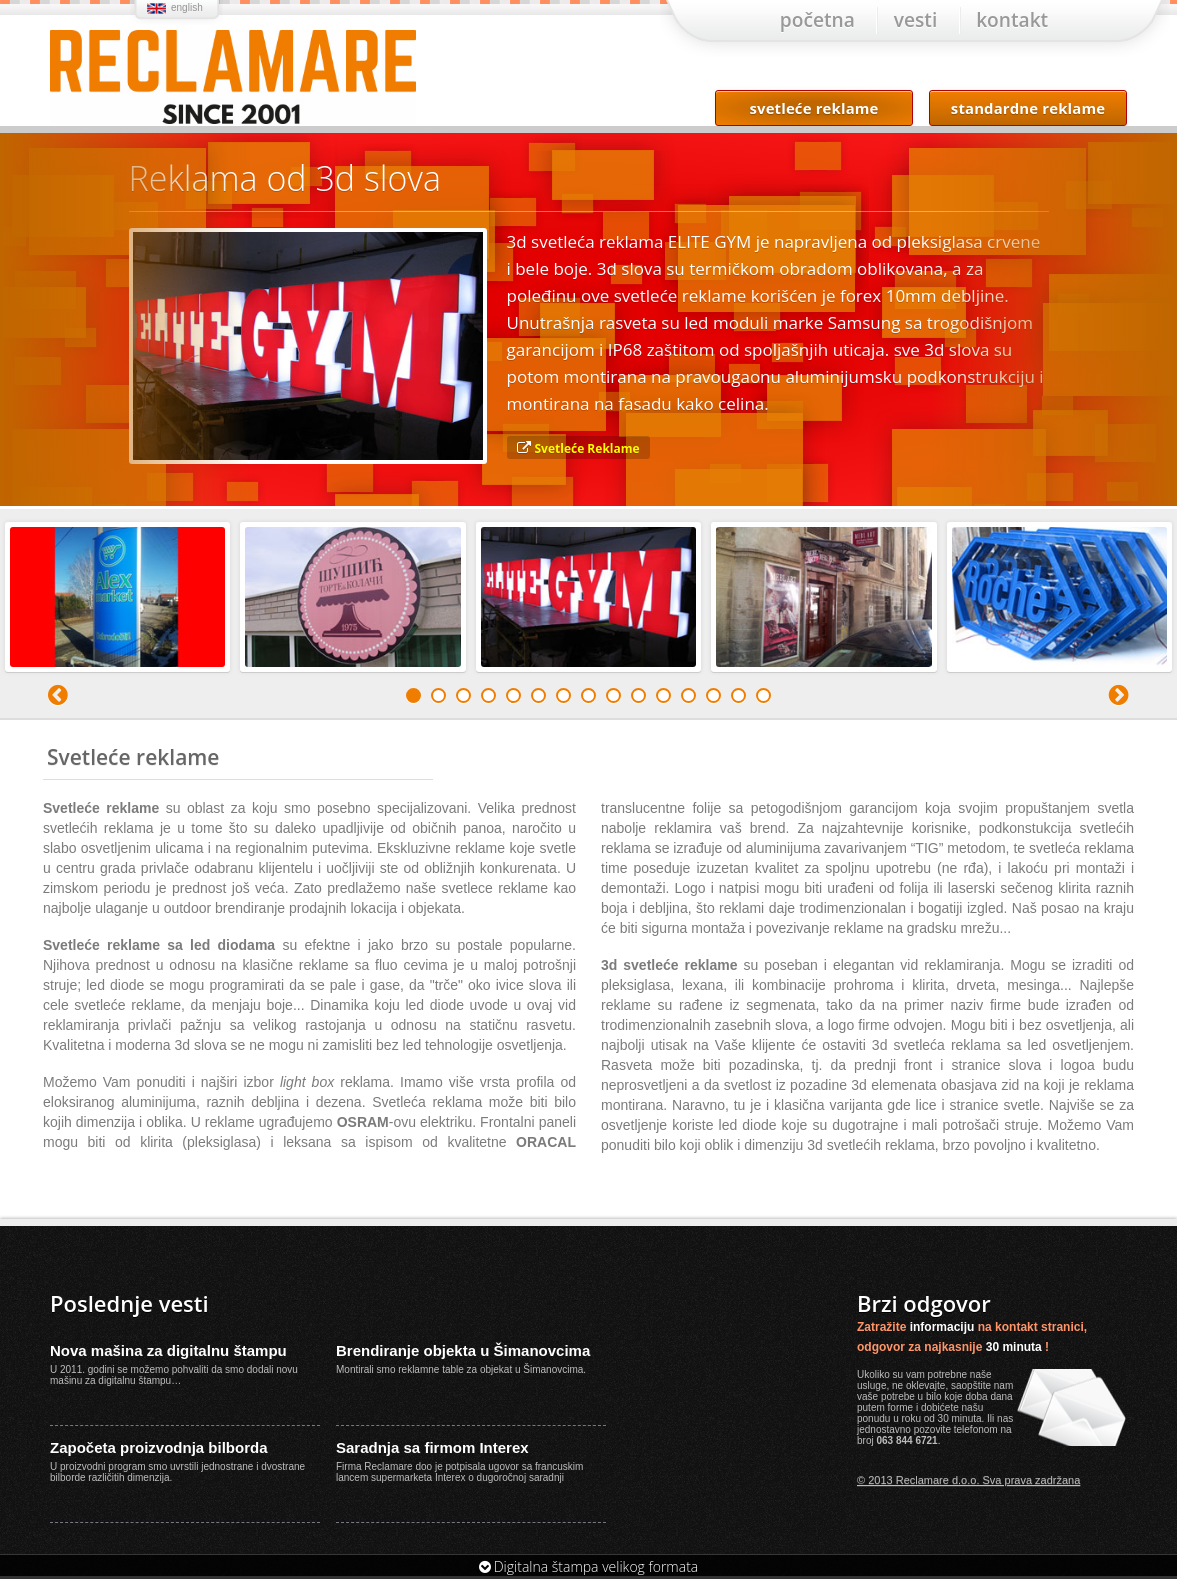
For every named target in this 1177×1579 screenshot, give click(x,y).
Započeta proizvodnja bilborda (159, 1450)
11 (663, 698)
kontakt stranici (1039, 1330)
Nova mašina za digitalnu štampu (168, 1353)
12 (688, 698)
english (187, 7)
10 (638, 698)
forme (901, 1410)
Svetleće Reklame (587, 451)
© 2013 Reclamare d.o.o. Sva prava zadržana (968, 1483)
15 (763, 698)
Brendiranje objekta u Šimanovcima (463, 1353)
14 (738, 698)
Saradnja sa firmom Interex (432, 1450)
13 (713, 698)
